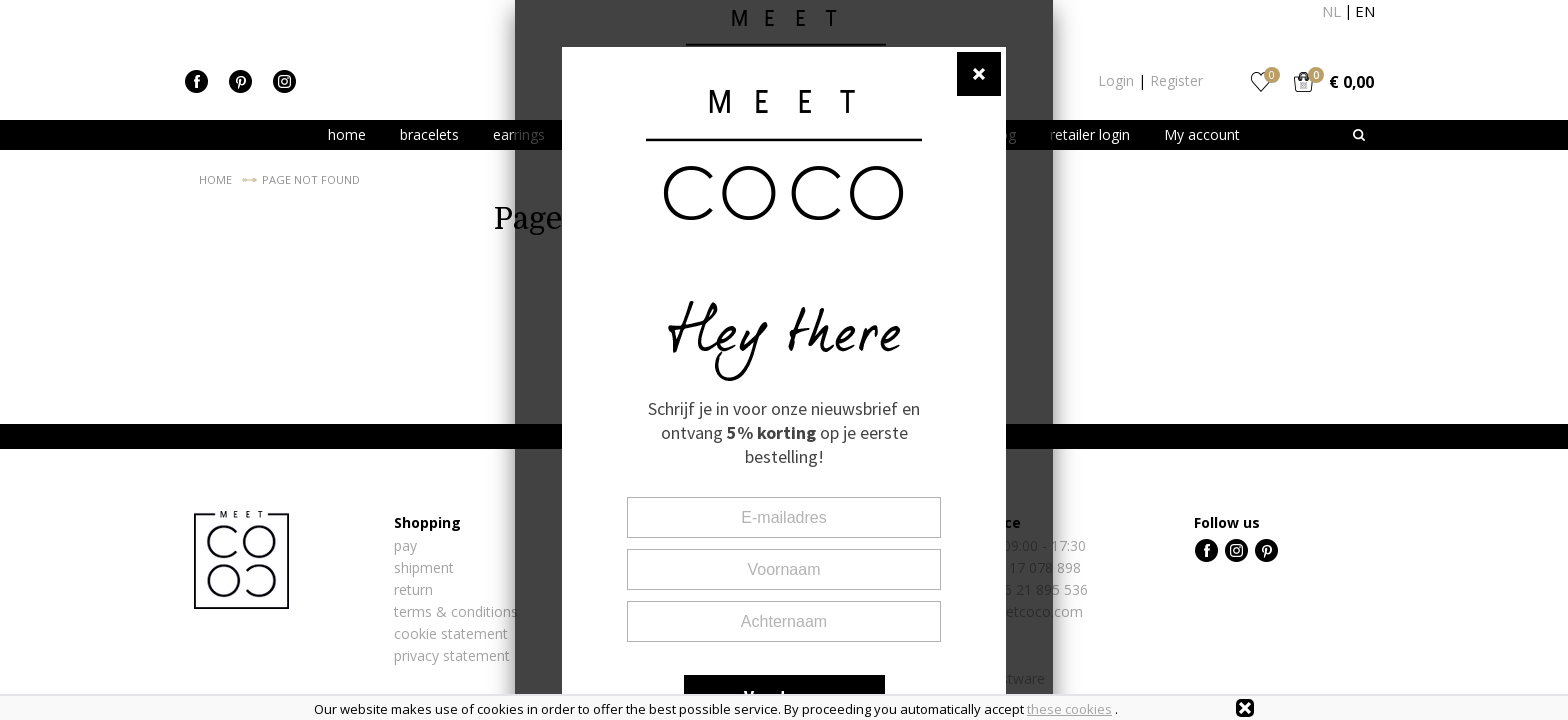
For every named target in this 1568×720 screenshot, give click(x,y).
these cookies (1069, 709)
